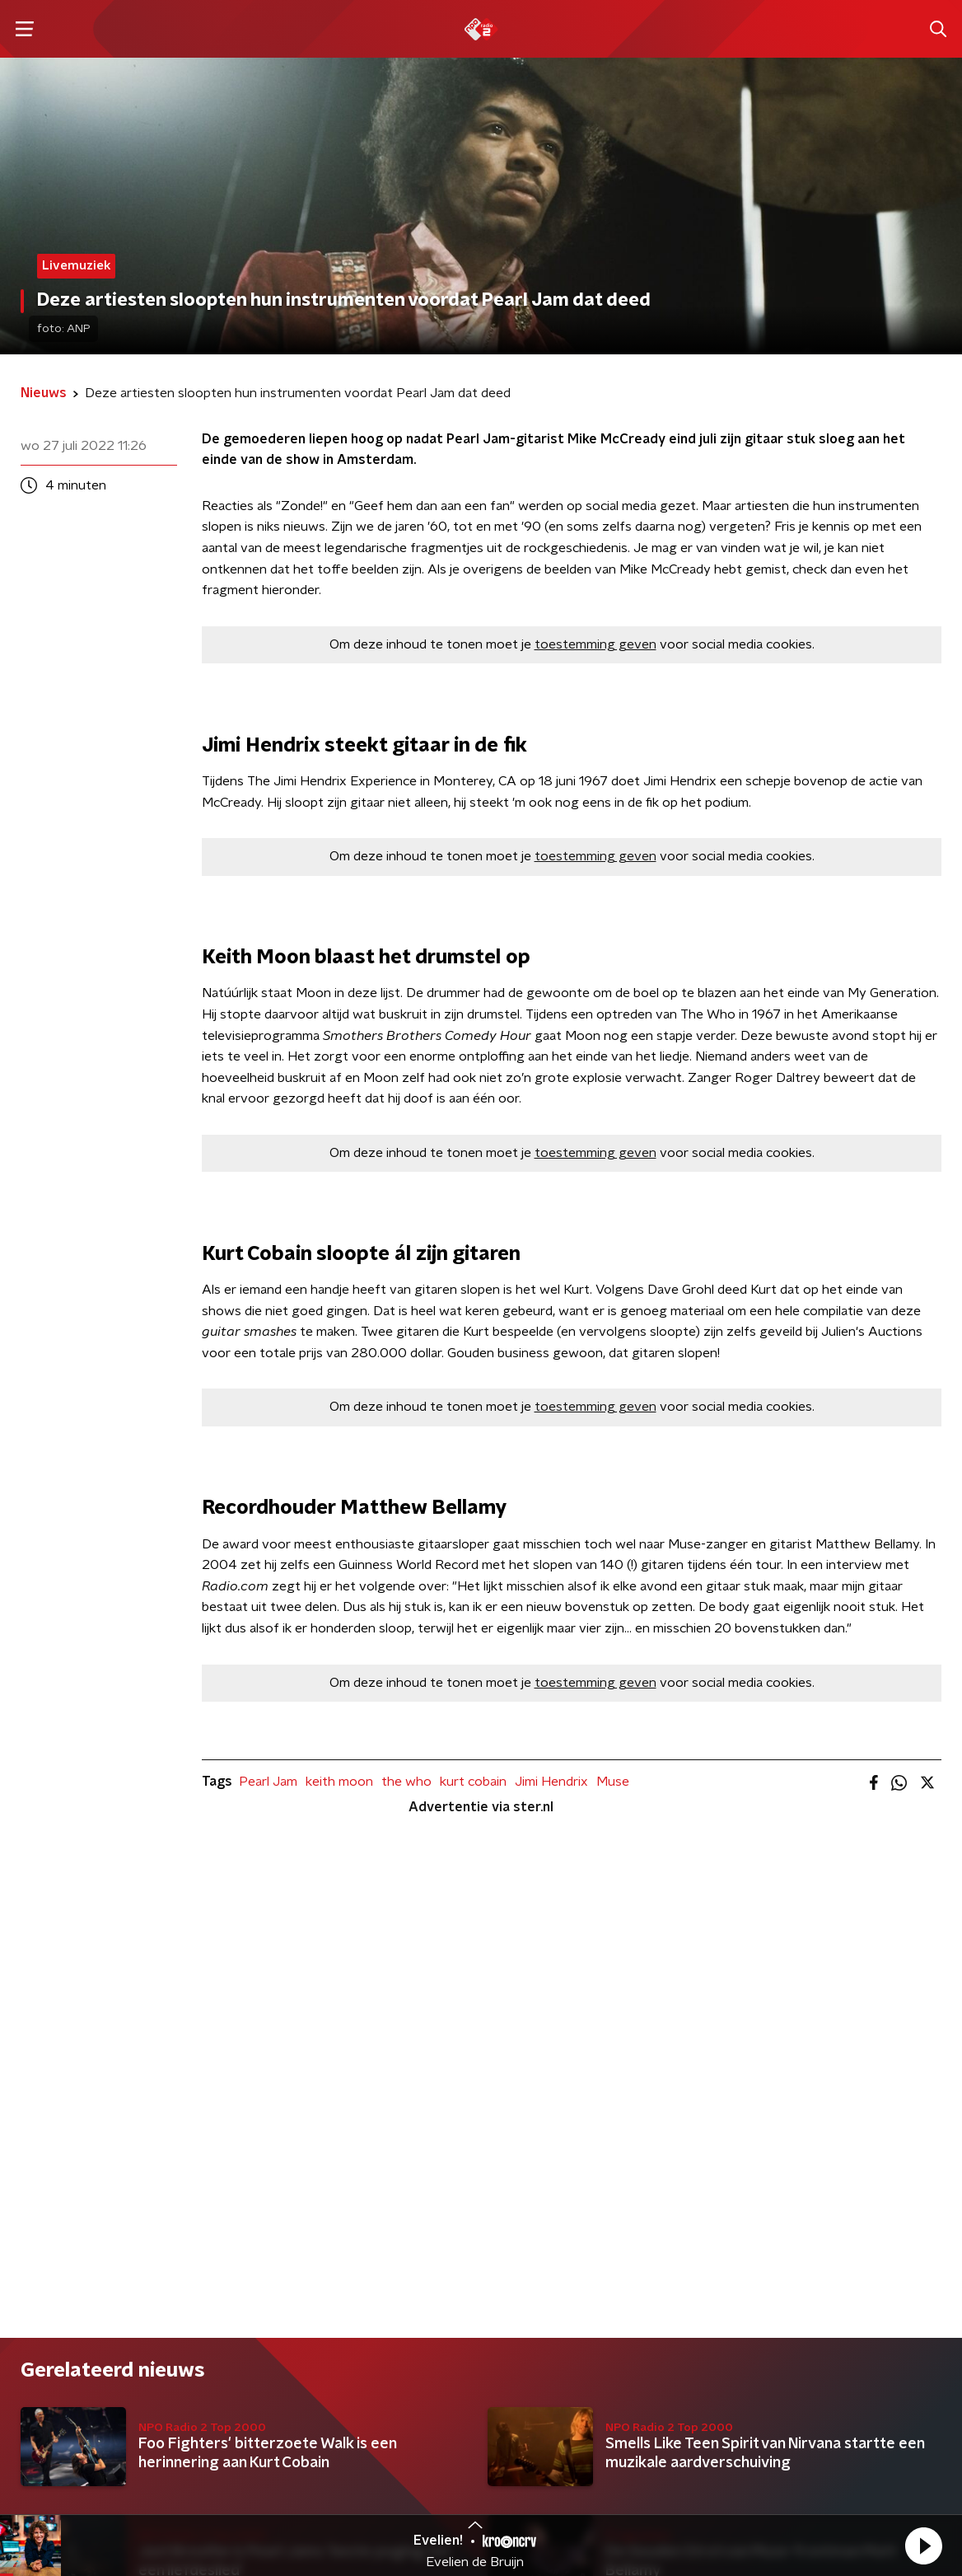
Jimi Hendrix (551, 1781)
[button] (923, 2545)
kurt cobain (473, 1781)
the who (406, 1781)
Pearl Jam (268, 1781)
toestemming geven (595, 644)
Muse (612, 1781)
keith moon (339, 1781)
